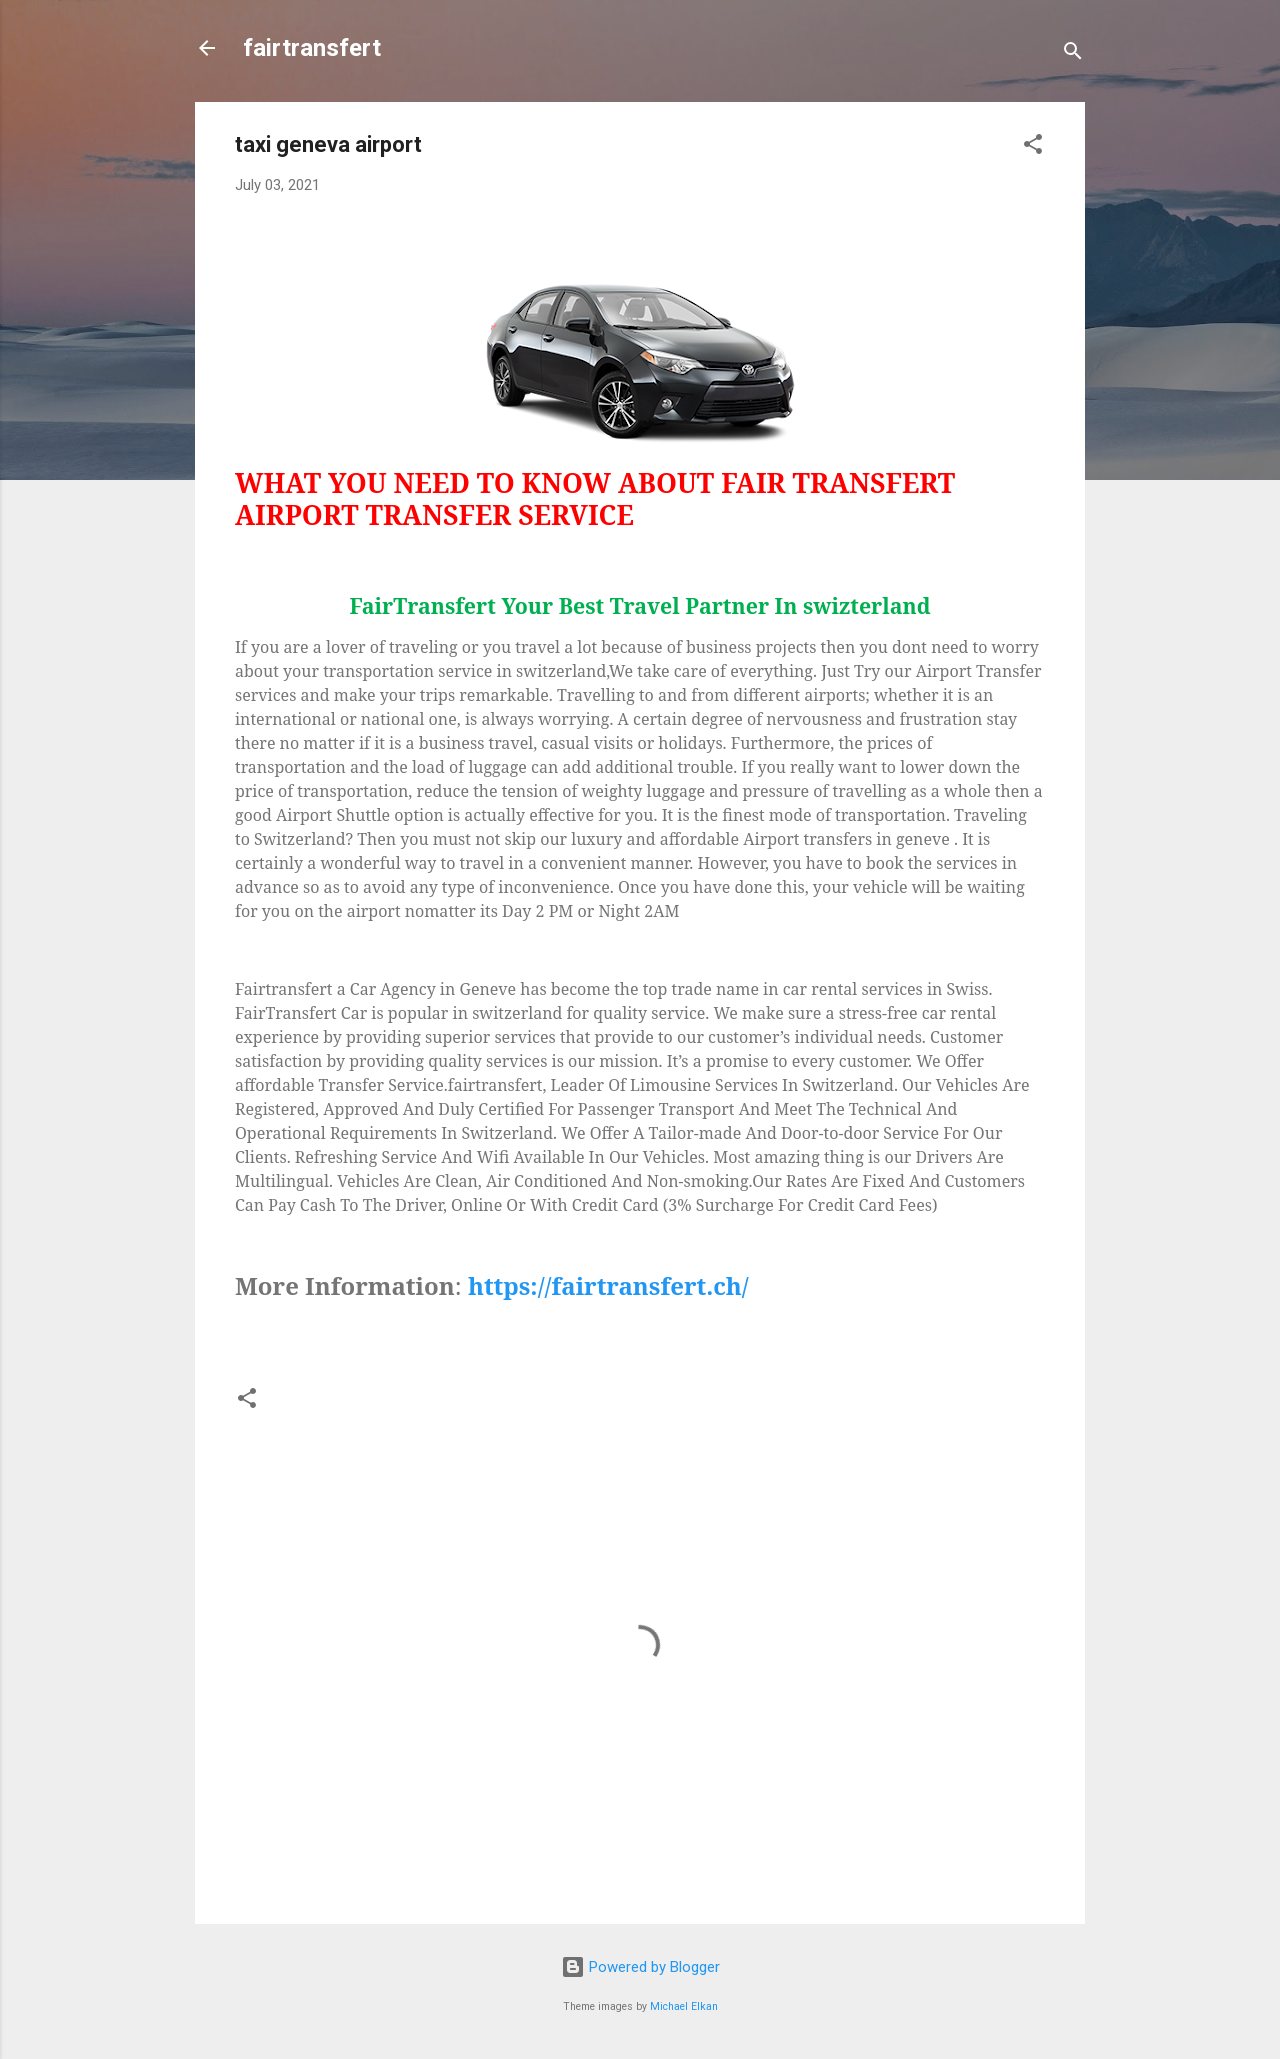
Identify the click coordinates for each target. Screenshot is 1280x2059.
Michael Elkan (684, 2006)
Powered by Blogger (640, 1967)
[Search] (1073, 54)
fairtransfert (312, 48)
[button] (1033, 147)
